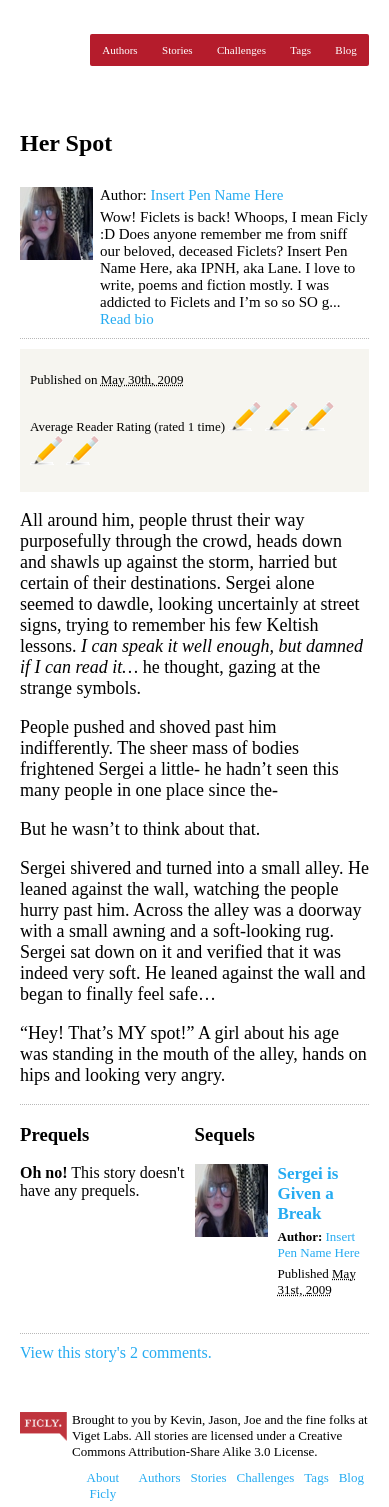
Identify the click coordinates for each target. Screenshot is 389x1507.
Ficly (50, 50)
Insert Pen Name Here (216, 195)
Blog (345, 50)
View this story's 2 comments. (116, 1352)
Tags (300, 50)
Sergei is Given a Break (308, 1193)
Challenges (241, 50)
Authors (119, 50)
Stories (177, 50)
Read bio (127, 319)
